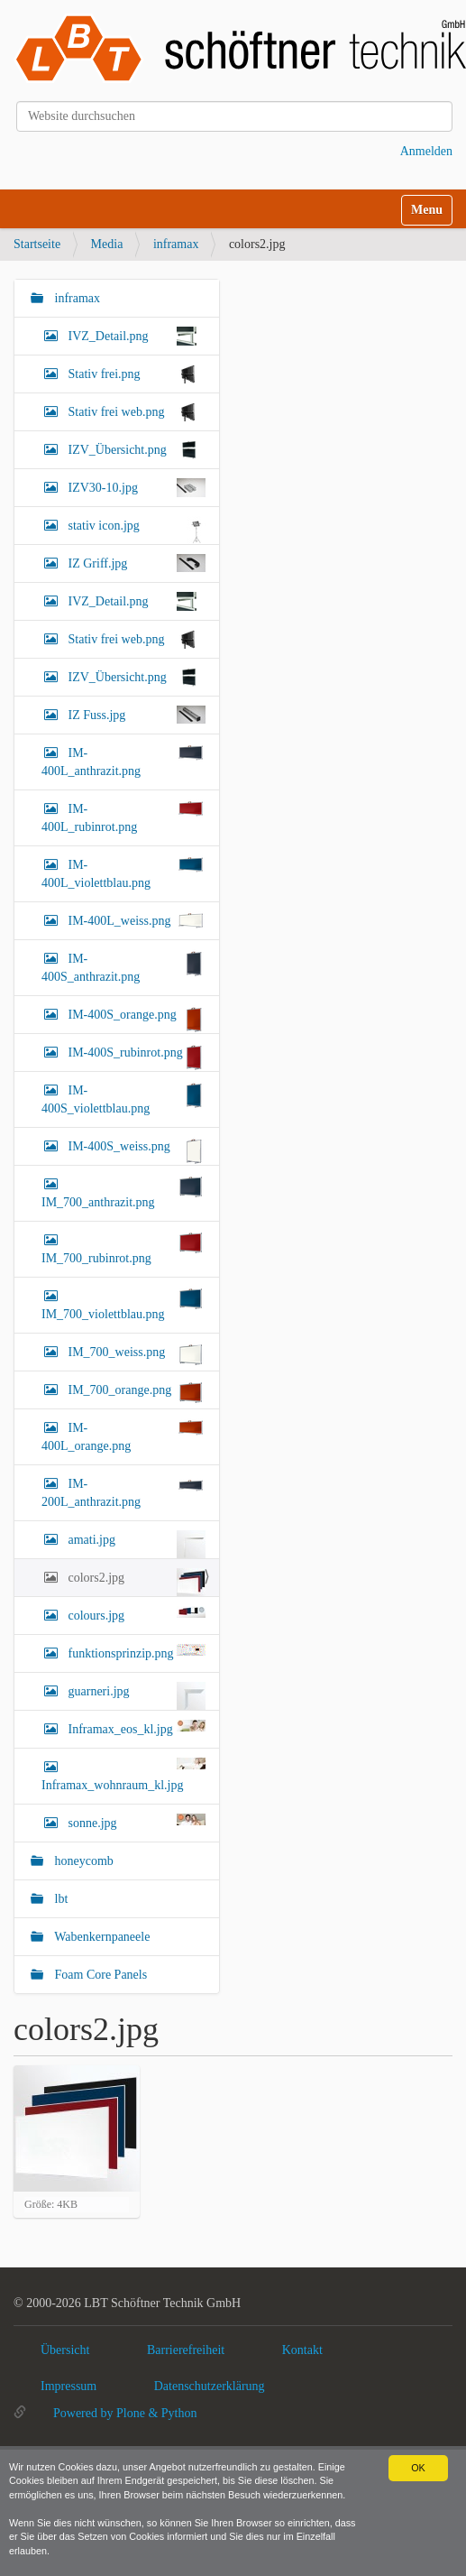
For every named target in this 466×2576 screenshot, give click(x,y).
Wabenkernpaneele (100, 1937)
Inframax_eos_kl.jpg (135, 1728)
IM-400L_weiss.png (135, 920)
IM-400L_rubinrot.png (123, 816)
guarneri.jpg (135, 1696)
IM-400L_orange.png (123, 1435)
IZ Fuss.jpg (135, 715)
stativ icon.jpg (135, 530)
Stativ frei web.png (135, 411)
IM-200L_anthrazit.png (123, 1491)
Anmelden (426, 151)
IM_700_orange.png (135, 1392)
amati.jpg (135, 1544)
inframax (176, 244)
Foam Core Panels (99, 1974)
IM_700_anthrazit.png (123, 1192)
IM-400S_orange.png (135, 1019)
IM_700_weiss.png (135, 1355)
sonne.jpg (135, 1822)
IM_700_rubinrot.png (123, 1248)
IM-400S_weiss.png (135, 1151)
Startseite (37, 244)
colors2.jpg (135, 1582)
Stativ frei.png (135, 374)
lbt (59, 1899)
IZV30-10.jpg (135, 487)
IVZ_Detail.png (135, 336)
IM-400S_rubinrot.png (135, 1057)
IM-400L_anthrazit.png (123, 760)
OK (418, 2467)
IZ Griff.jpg (135, 563)
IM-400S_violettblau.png (123, 1098)
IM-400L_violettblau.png (123, 872)
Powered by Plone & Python (124, 2413)
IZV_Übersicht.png (135, 449)
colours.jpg (135, 1614)
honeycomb (82, 1861)
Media (107, 244)
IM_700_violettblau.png (123, 1304)
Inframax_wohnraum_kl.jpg (123, 1775)
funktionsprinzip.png (135, 1652)
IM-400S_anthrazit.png (123, 966)
